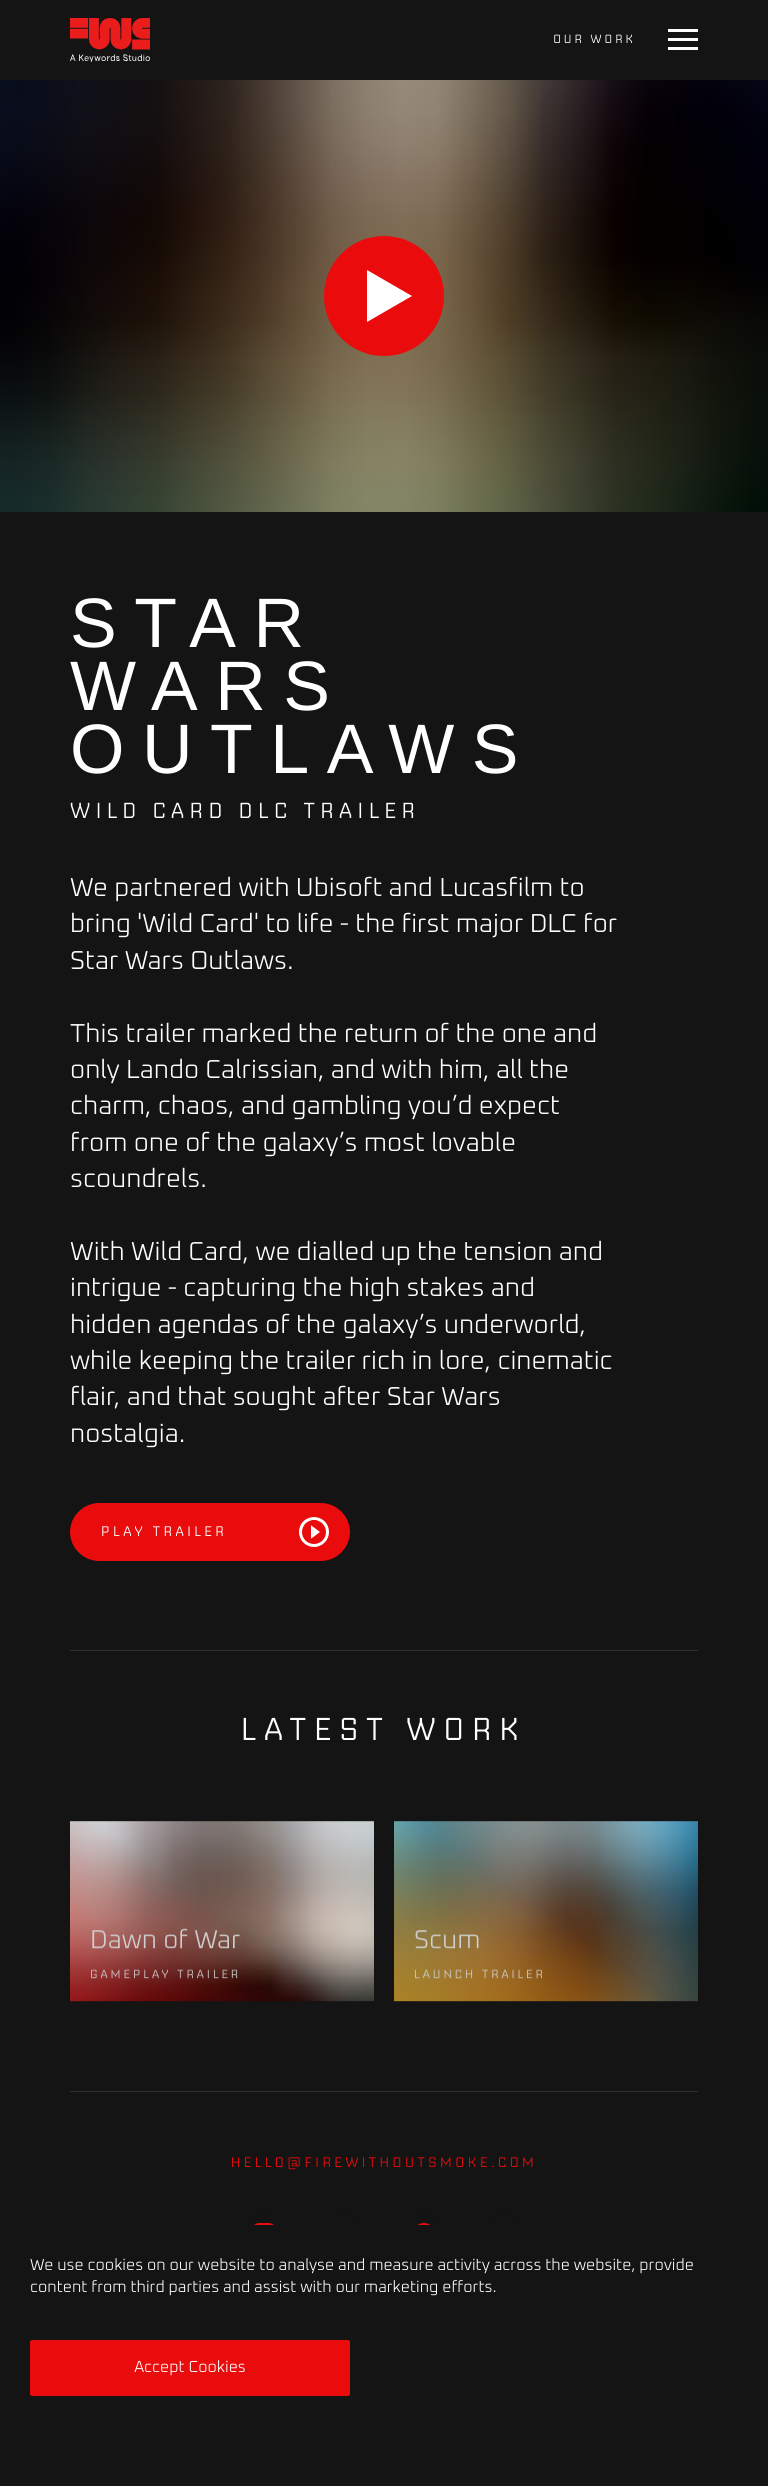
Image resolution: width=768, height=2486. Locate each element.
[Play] (384, 296)
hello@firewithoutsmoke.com (384, 2162)
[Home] (110, 40)
